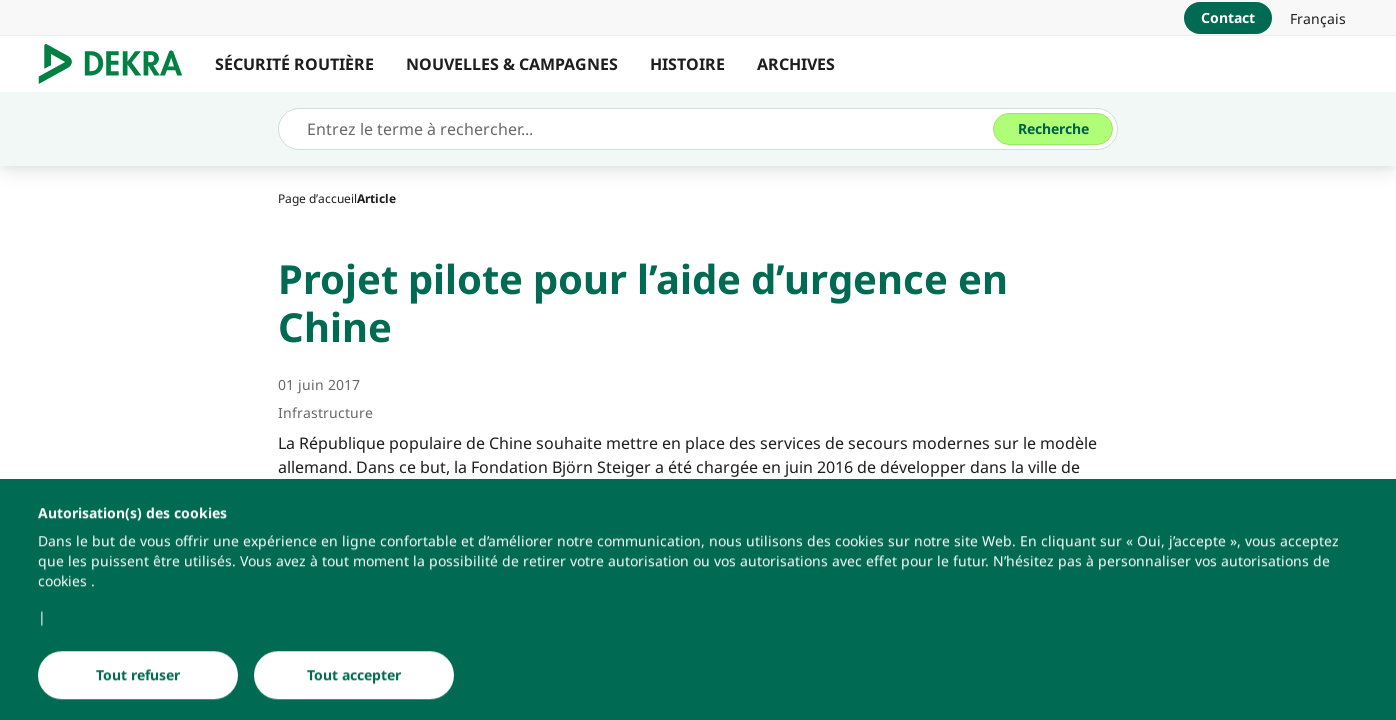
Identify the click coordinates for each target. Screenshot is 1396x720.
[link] (1318, 18)
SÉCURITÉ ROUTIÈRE (294, 64)
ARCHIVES (796, 64)
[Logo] (118, 64)
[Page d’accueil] (317, 198)
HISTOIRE (687, 64)
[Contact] (1228, 18)
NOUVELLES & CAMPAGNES (512, 64)
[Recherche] (1053, 129)
